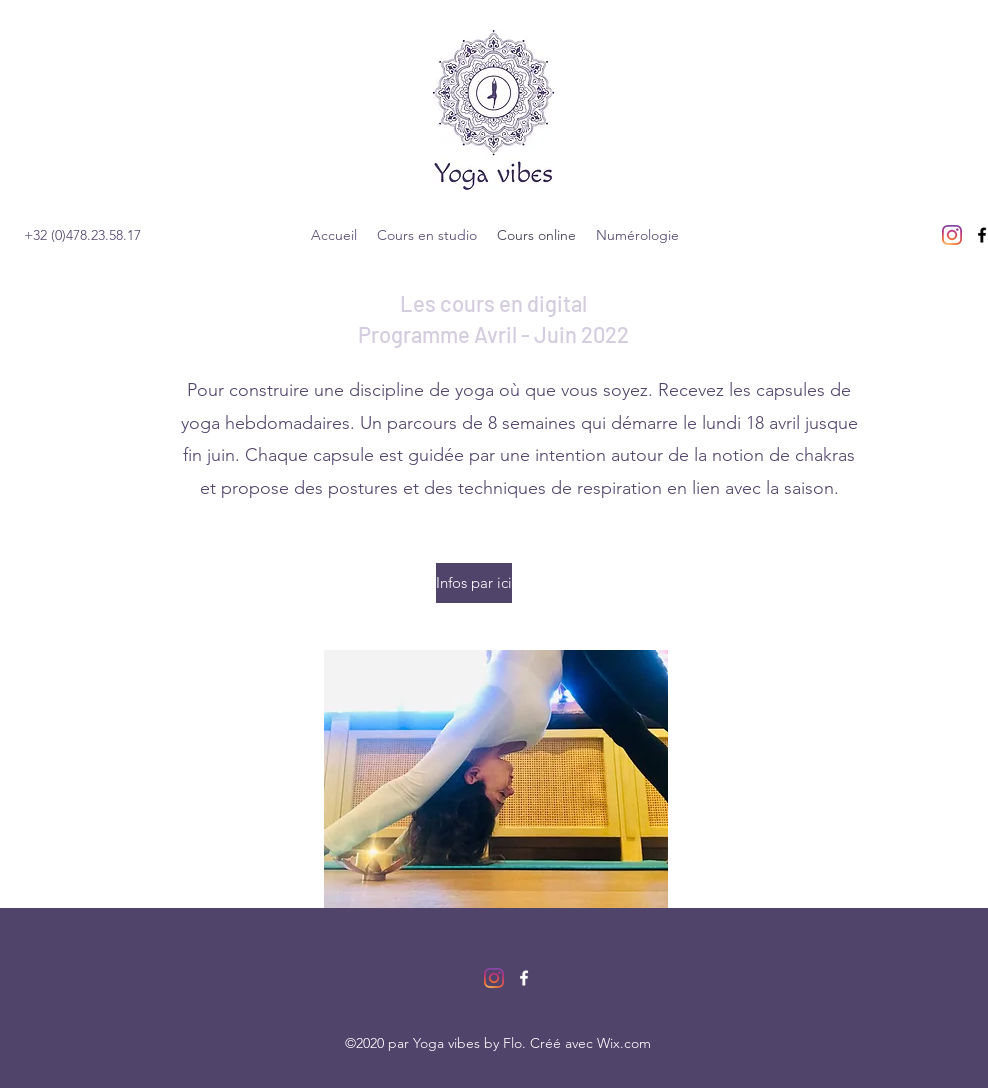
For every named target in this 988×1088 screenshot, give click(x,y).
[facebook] (524, 978)
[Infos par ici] (474, 583)
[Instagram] (952, 235)
